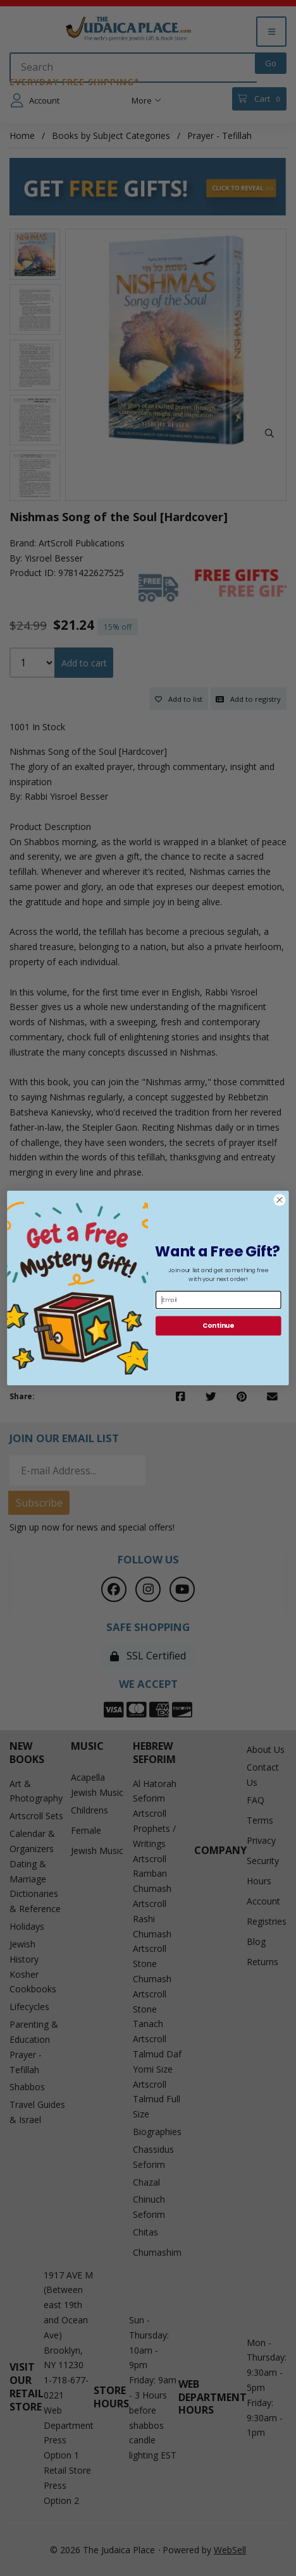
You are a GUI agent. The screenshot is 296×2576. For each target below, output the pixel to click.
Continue (218, 1325)
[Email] (218, 1300)
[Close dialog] (279, 1199)
